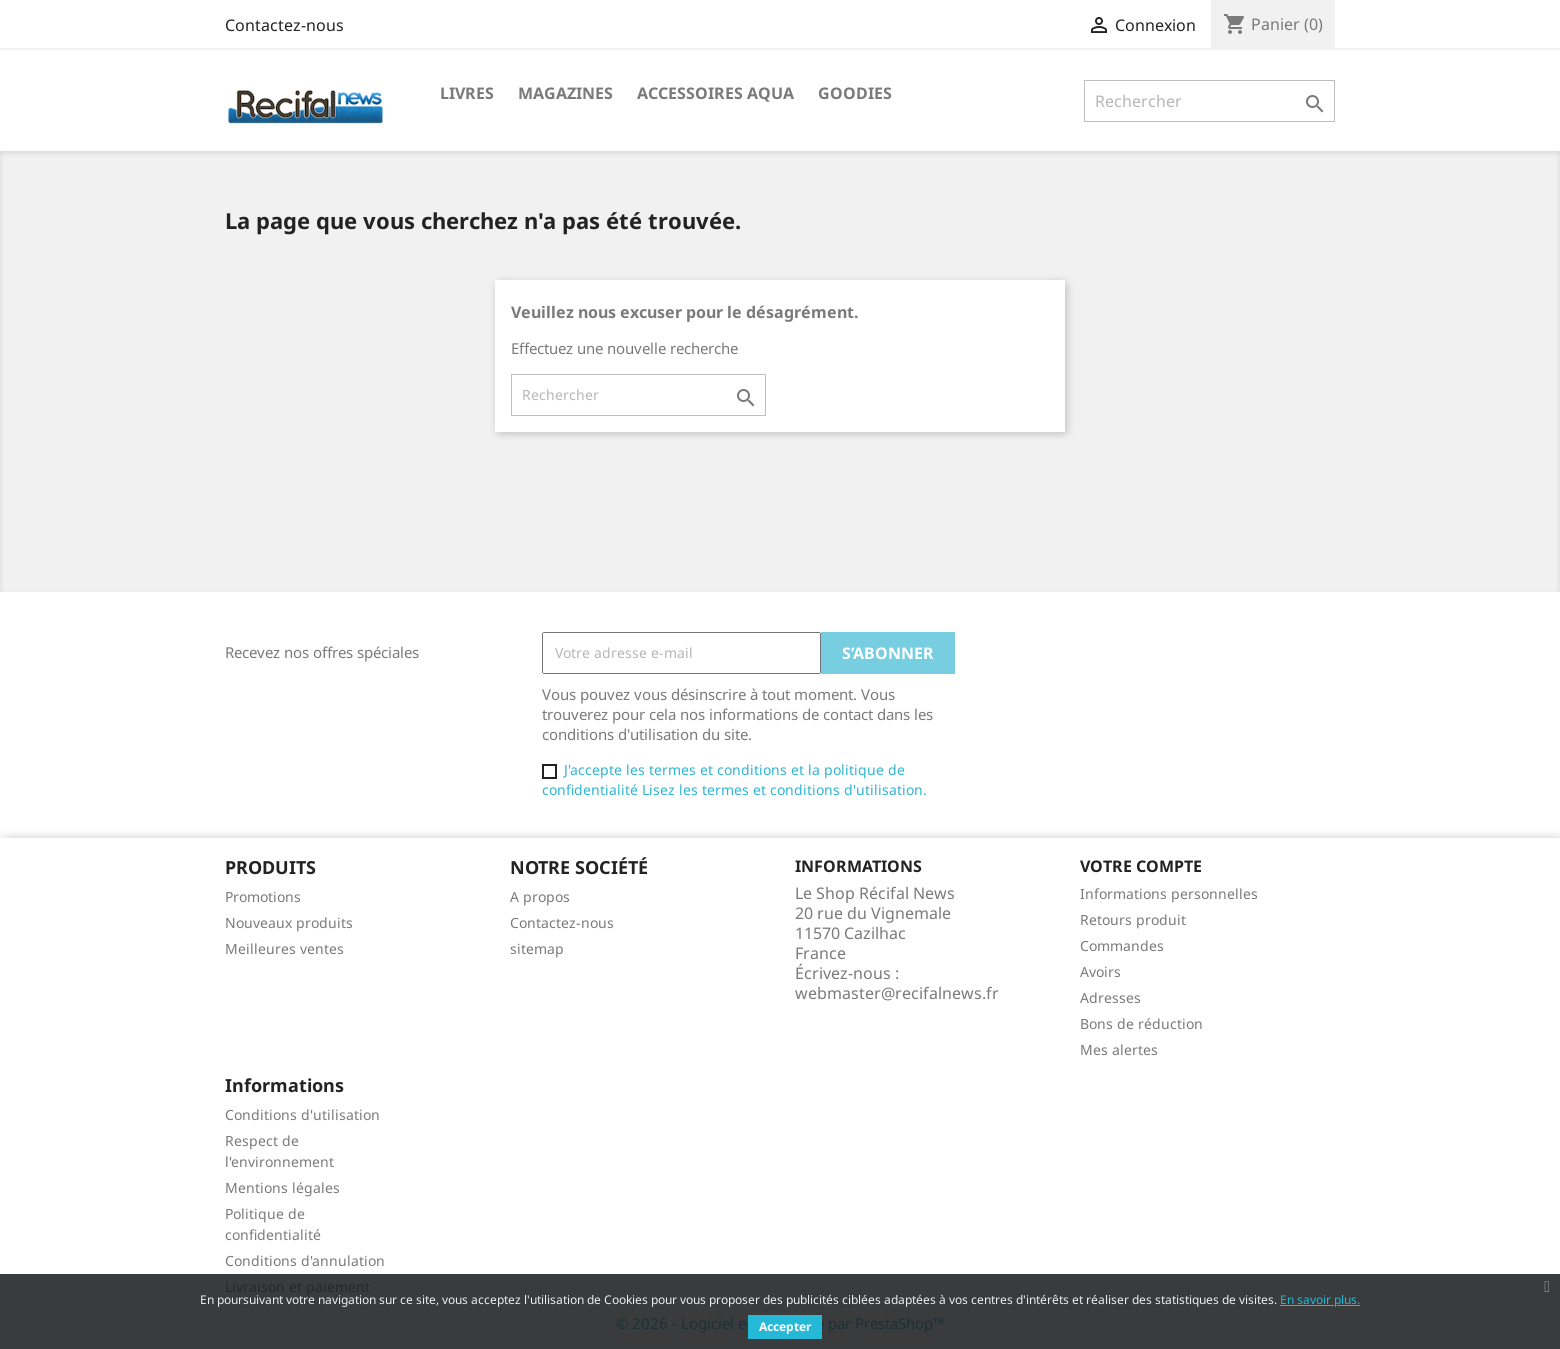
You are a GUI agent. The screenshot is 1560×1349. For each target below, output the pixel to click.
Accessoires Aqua (715, 93)
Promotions (263, 896)
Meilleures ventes (284, 948)
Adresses (1110, 997)
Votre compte (1141, 866)
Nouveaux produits (289, 922)
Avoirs (1100, 971)
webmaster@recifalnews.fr (897, 993)
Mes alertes (1119, 1049)
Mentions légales (282, 1187)
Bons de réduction (1141, 1023)
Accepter (785, 1326)
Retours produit (1133, 919)
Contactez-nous (284, 25)
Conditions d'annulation (305, 1260)
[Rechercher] (1209, 101)
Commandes (1122, 945)
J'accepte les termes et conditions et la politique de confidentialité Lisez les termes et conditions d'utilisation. (734, 779)
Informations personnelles (1169, 893)
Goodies (855, 93)
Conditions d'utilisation (302, 1114)
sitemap (537, 948)
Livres (467, 93)
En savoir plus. (1320, 1299)
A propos (540, 896)
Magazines (565, 93)
